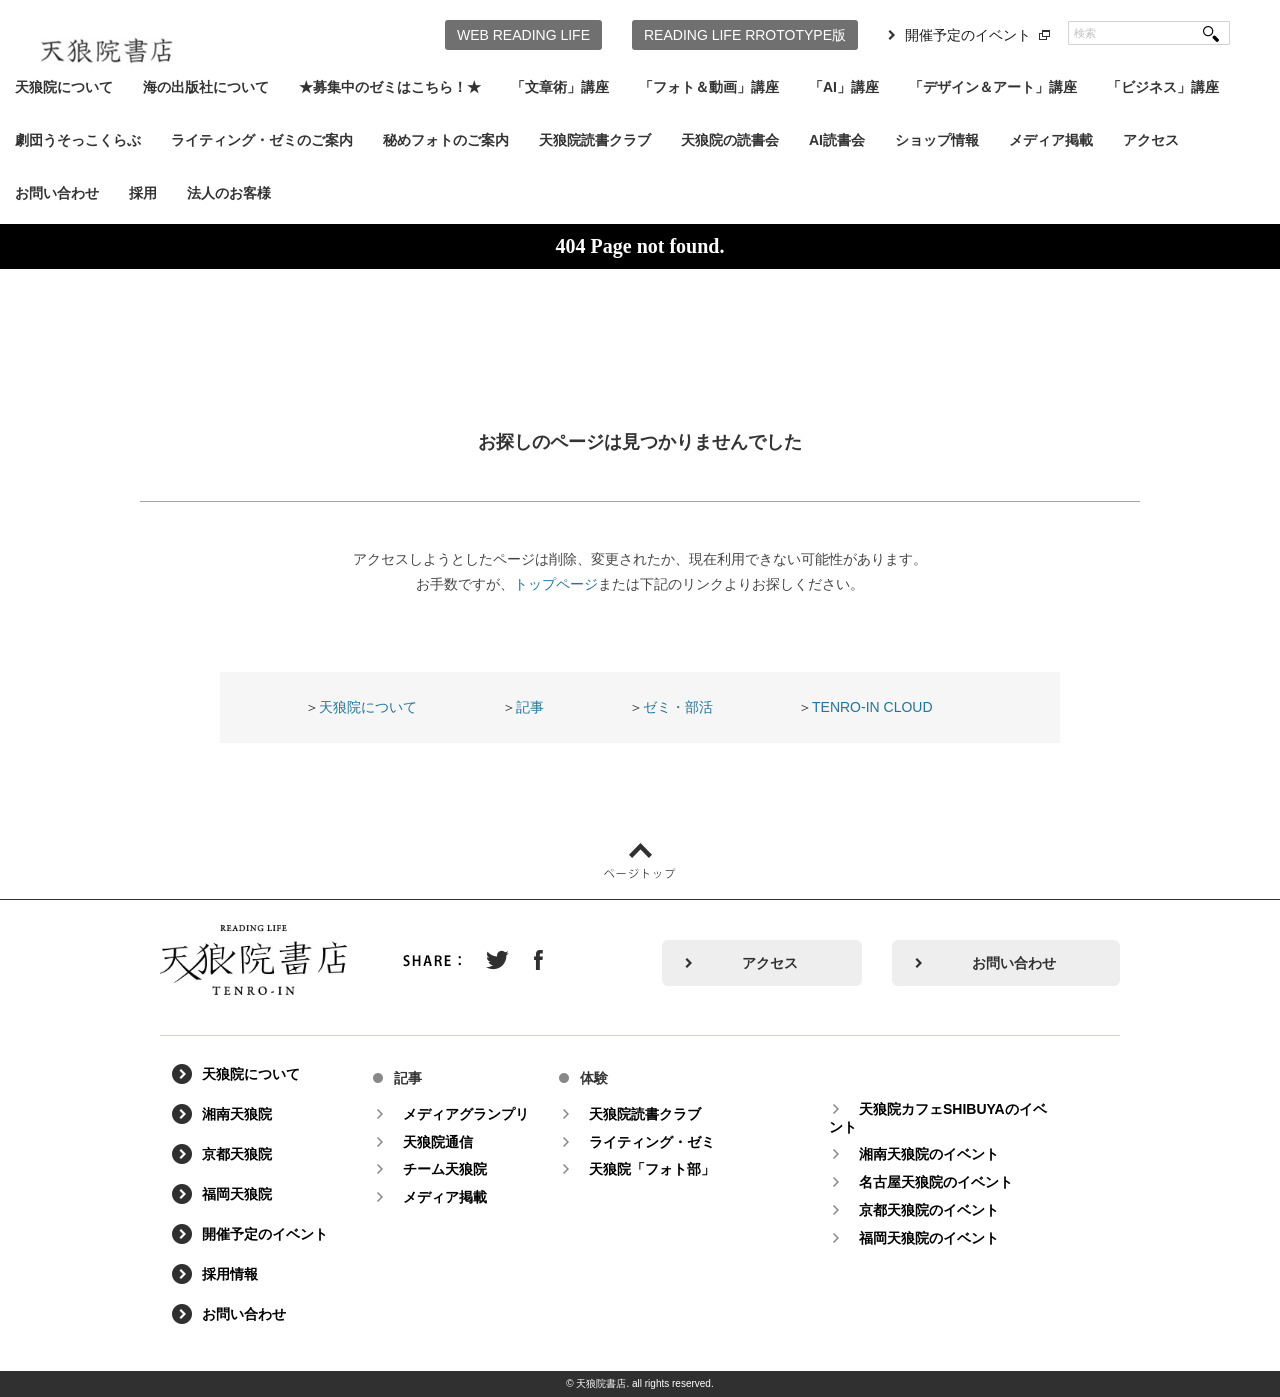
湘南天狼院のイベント (929, 1154)
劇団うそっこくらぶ (78, 140)
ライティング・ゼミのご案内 (262, 140)
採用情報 (230, 1274)
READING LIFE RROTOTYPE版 (745, 35)
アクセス (1151, 140)
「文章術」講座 (560, 87)
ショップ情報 (937, 140)
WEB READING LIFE (523, 35)
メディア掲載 (1051, 140)
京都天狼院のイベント (929, 1210)
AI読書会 (837, 140)
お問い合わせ (57, 193)
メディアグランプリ (466, 1114)
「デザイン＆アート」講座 (993, 87)
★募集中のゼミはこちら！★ (390, 87)
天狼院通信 (438, 1142)
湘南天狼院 (237, 1114)
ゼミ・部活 (678, 707)
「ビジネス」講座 (1163, 87)
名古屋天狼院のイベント (936, 1182)
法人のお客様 (229, 193)
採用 (143, 193)
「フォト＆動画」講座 (709, 87)
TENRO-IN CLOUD (872, 707)
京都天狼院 (237, 1154)
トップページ (556, 584)
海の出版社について (206, 87)
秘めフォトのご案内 (446, 140)
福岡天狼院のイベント (929, 1238)
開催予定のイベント (968, 35)
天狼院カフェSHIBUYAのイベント (938, 1118)
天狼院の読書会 (730, 140)
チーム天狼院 (445, 1169)
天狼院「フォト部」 (652, 1169)
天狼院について (64, 87)
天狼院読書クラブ (595, 140)
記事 (530, 707)
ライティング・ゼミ (652, 1142)
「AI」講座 (844, 87)
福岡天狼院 (237, 1194)
